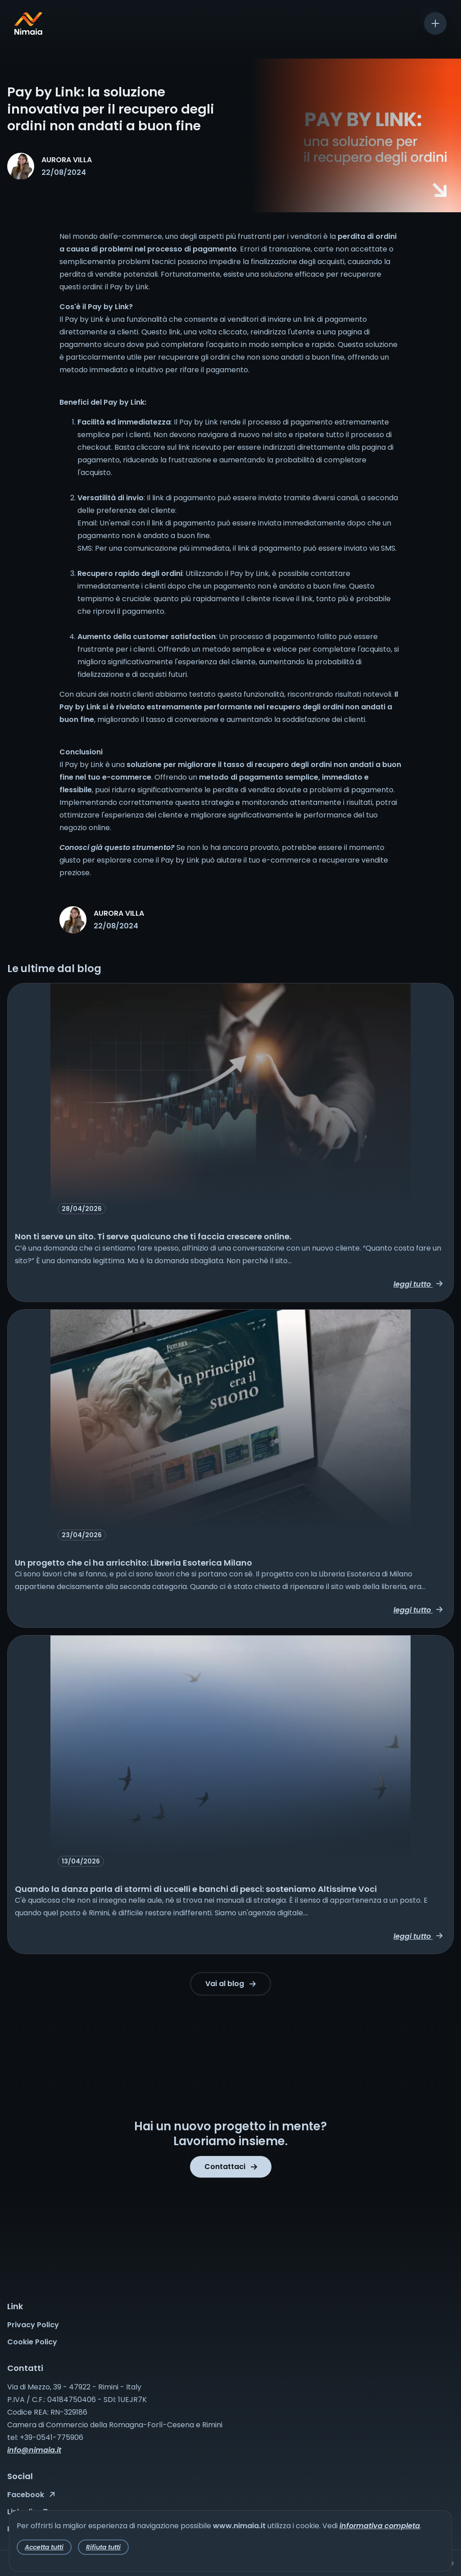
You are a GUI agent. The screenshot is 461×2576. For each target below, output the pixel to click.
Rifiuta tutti (103, 2547)
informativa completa (379, 2526)
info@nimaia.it (34, 2450)
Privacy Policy (33, 2325)
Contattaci (230, 2166)
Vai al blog (230, 1983)
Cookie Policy (32, 2342)
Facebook (31, 2494)
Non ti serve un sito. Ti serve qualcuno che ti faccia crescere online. (153, 1236)
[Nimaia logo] (28, 32)
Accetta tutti (44, 2547)
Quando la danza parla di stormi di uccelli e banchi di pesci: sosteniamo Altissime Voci (196, 1889)
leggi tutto (418, 1284)
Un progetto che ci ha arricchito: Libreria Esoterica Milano (133, 1562)
